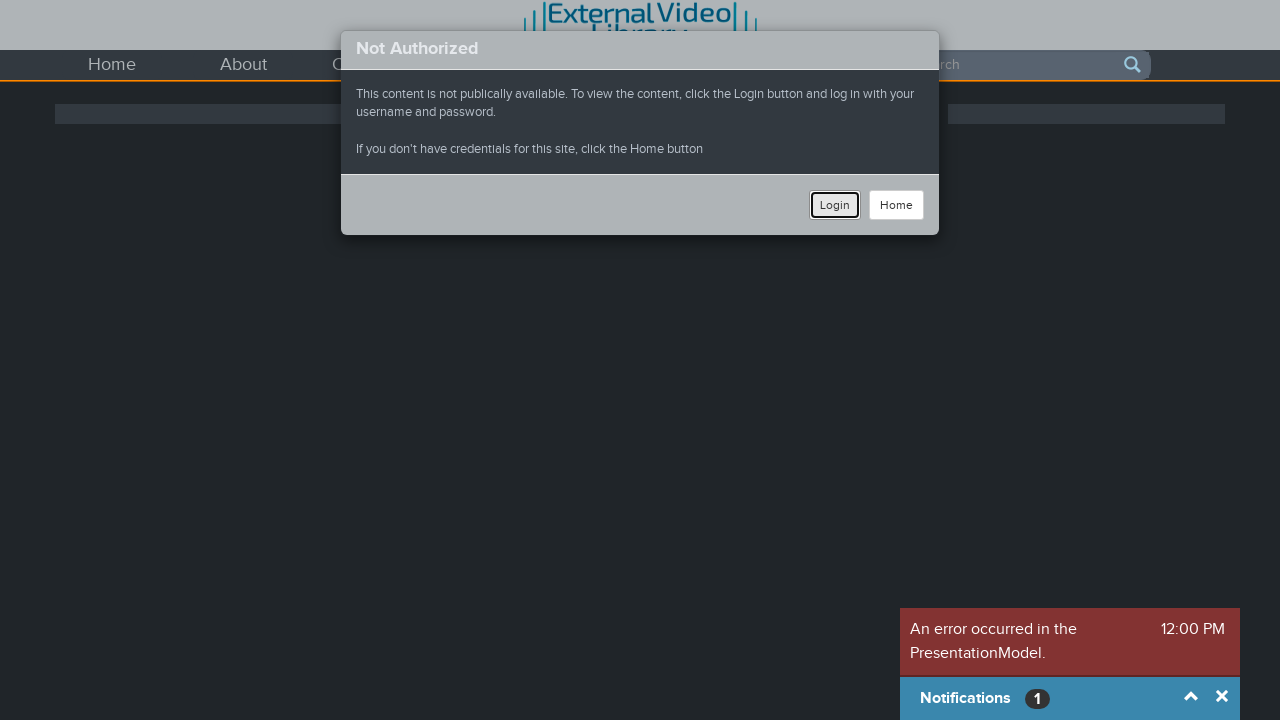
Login (835, 205)
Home (896, 205)
